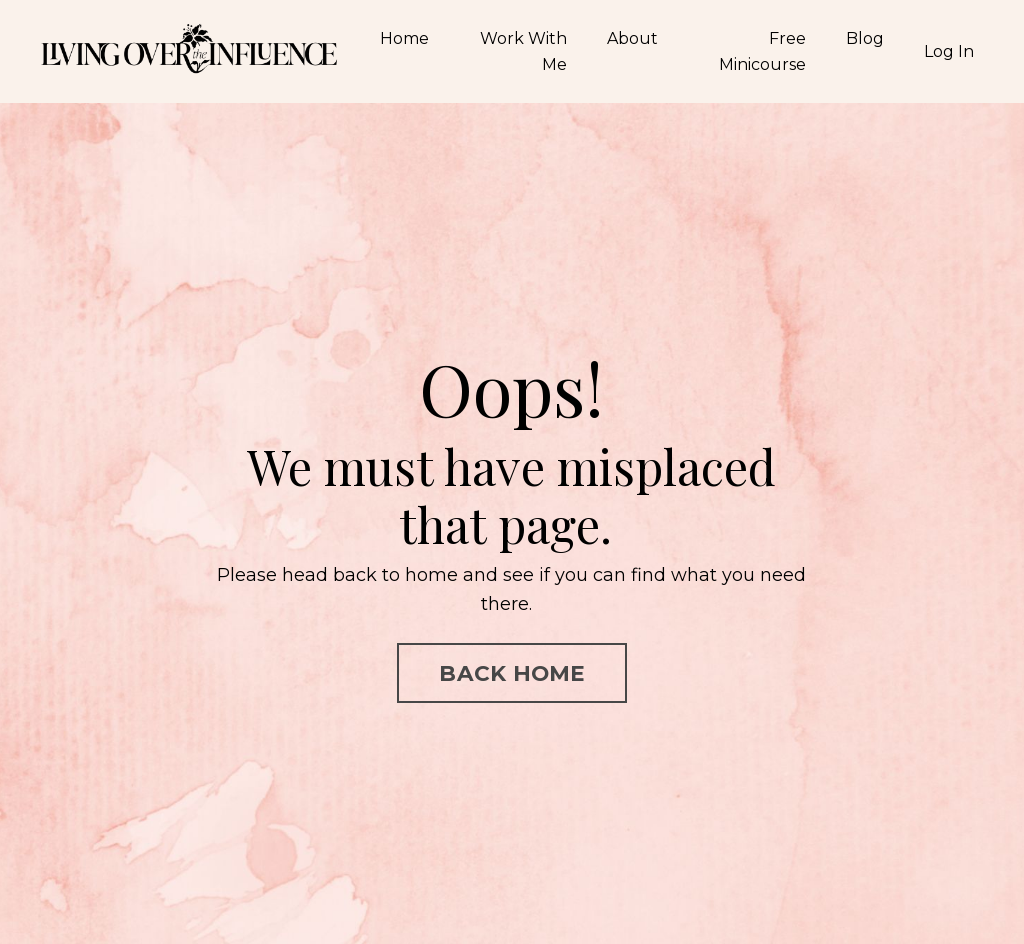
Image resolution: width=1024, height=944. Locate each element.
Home (404, 38)
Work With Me (523, 51)
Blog (865, 38)
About (632, 38)
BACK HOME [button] (511, 673)
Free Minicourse (762, 51)
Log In (949, 51)
